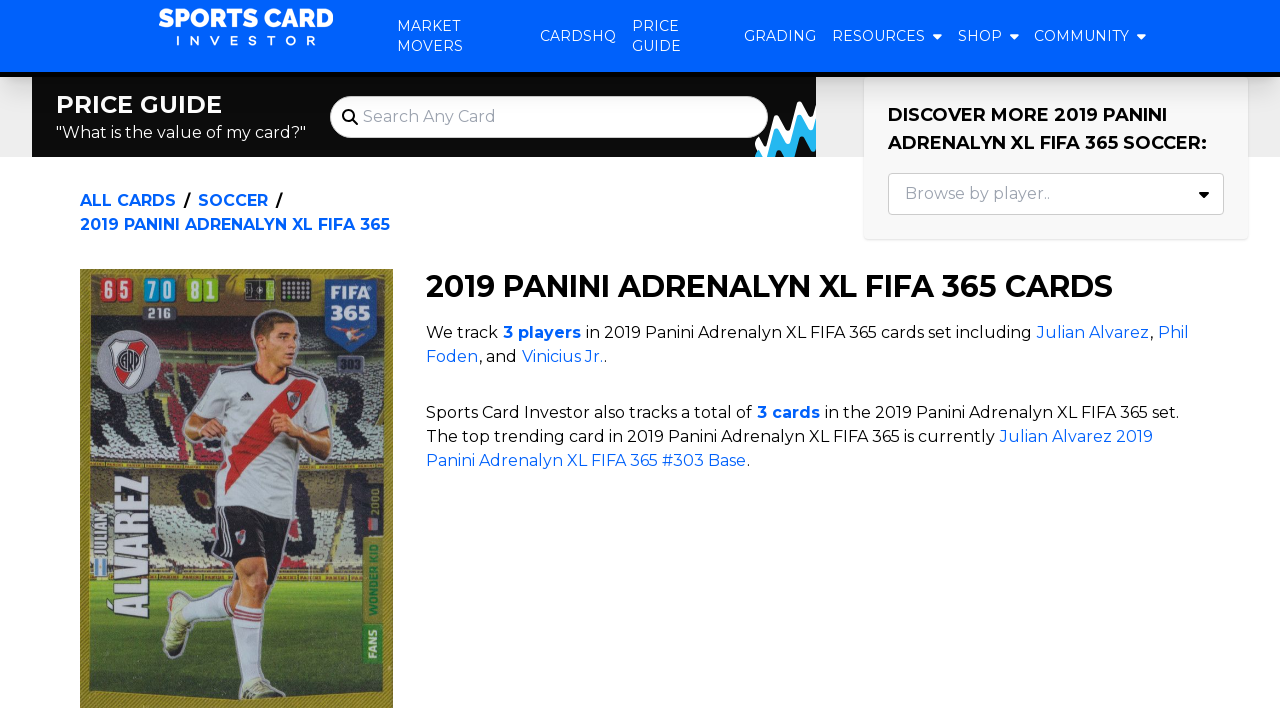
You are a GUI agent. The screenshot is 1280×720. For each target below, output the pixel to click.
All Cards (128, 200)
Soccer (233, 200)
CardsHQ (578, 36)
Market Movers (430, 36)
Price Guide (656, 36)
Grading (780, 36)
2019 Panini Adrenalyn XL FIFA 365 (235, 224)
